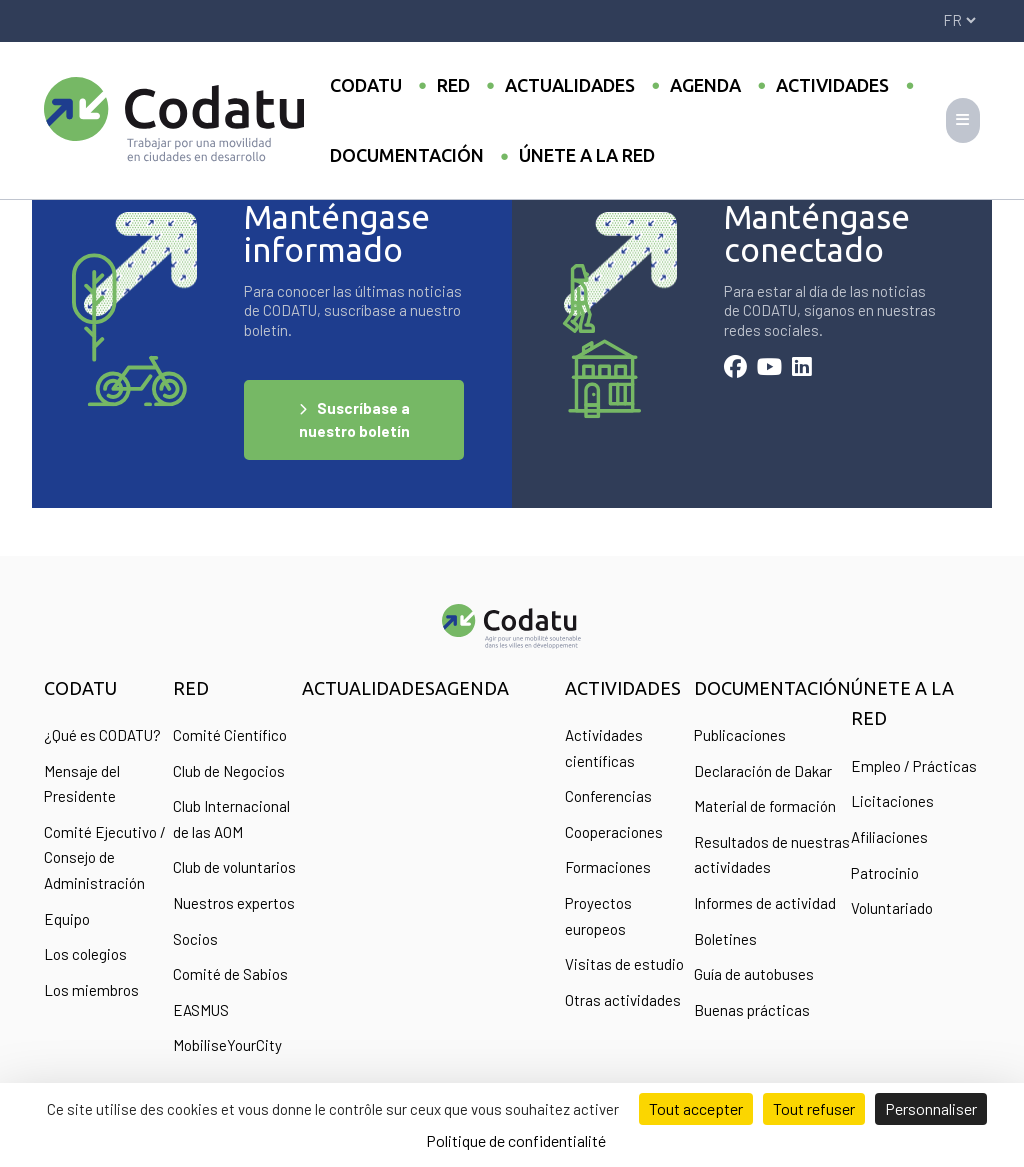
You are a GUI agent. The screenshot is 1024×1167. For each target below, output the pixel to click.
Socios (195, 939)
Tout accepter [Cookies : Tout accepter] (696, 1108)
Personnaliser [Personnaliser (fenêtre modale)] (931, 1108)
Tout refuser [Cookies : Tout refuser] (814, 1108)
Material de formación (765, 806)
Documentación (407, 155)
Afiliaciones (889, 837)
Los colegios (85, 954)
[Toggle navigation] (963, 120)
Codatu (366, 85)
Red (453, 85)
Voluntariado (892, 908)
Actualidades (570, 85)
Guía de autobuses (754, 974)
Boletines (725, 939)
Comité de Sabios (230, 974)
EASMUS (201, 1010)
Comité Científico (230, 735)
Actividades (832, 85)
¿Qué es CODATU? (102, 735)
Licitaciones (892, 801)
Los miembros (91, 990)
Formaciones (608, 867)
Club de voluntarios (234, 867)
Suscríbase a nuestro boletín (354, 419)
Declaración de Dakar (763, 771)
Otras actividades (623, 1000)
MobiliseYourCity (227, 1045)
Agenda (705, 85)
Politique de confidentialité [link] (516, 1140)
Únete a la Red (587, 155)
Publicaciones (740, 735)
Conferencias (608, 796)
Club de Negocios (229, 771)
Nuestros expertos (234, 903)
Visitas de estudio (624, 964)
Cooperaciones (614, 832)
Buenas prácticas (752, 1010)
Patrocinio (885, 873)
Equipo (67, 919)
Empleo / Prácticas (914, 766)
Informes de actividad (765, 903)
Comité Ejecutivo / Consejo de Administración (105, 857)
